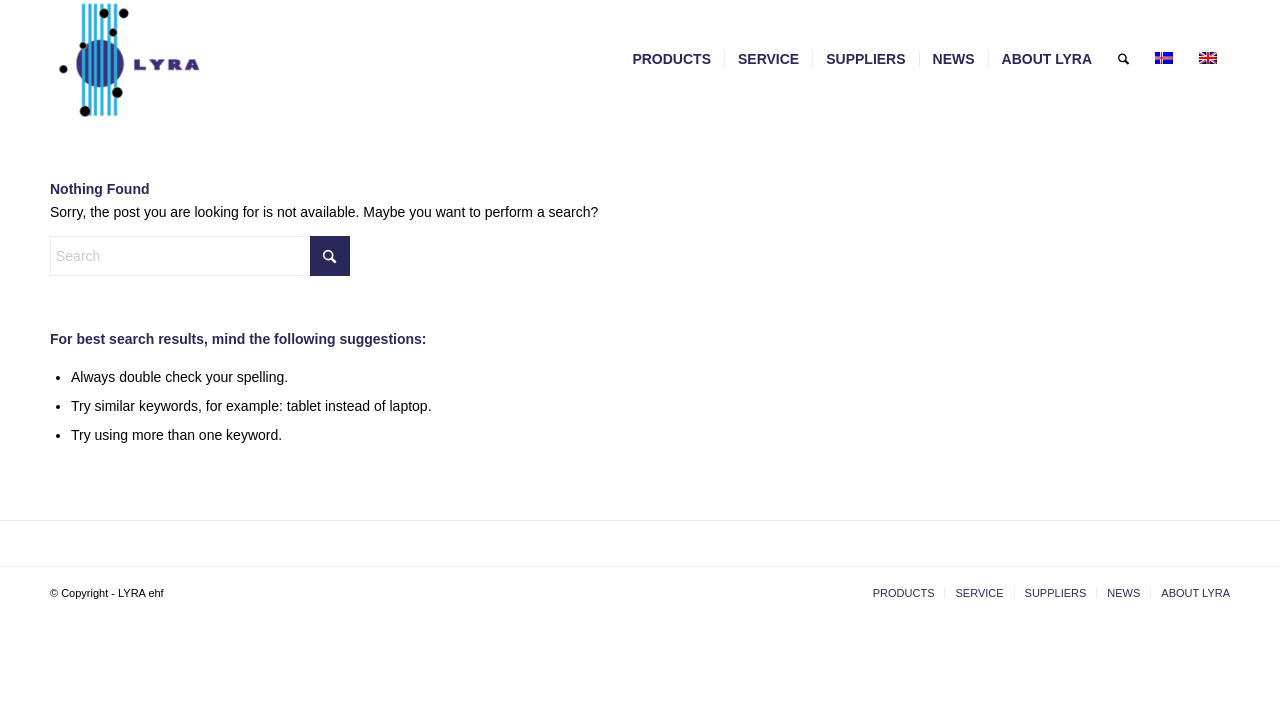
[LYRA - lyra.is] (178, 59)
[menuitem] (671, 59)
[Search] (1123, 59)
